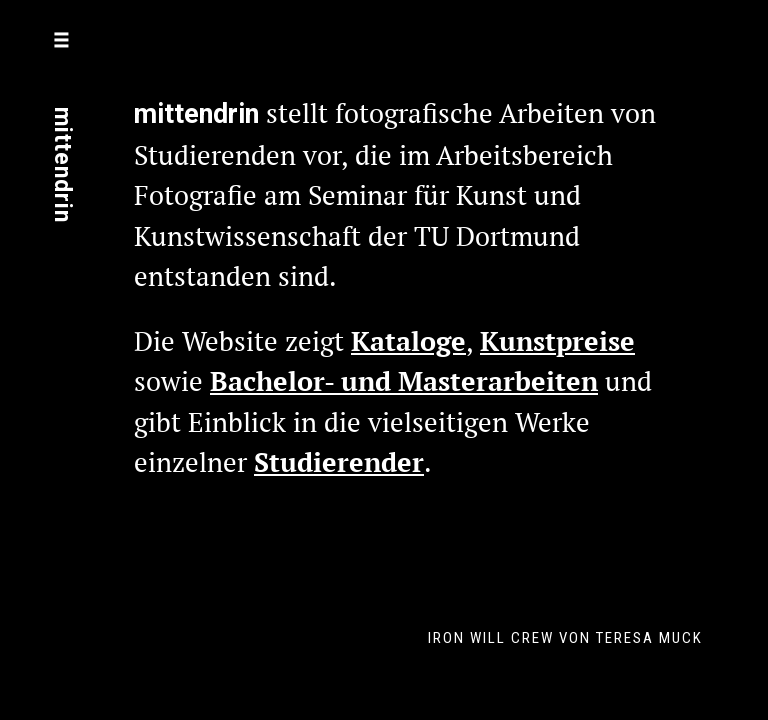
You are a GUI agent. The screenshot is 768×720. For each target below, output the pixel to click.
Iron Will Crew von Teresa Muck (565, 638)
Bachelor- (272, 381)
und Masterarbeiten (466, 381)
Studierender (339, 462)
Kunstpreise (557, 341)
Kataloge (408, 341)
